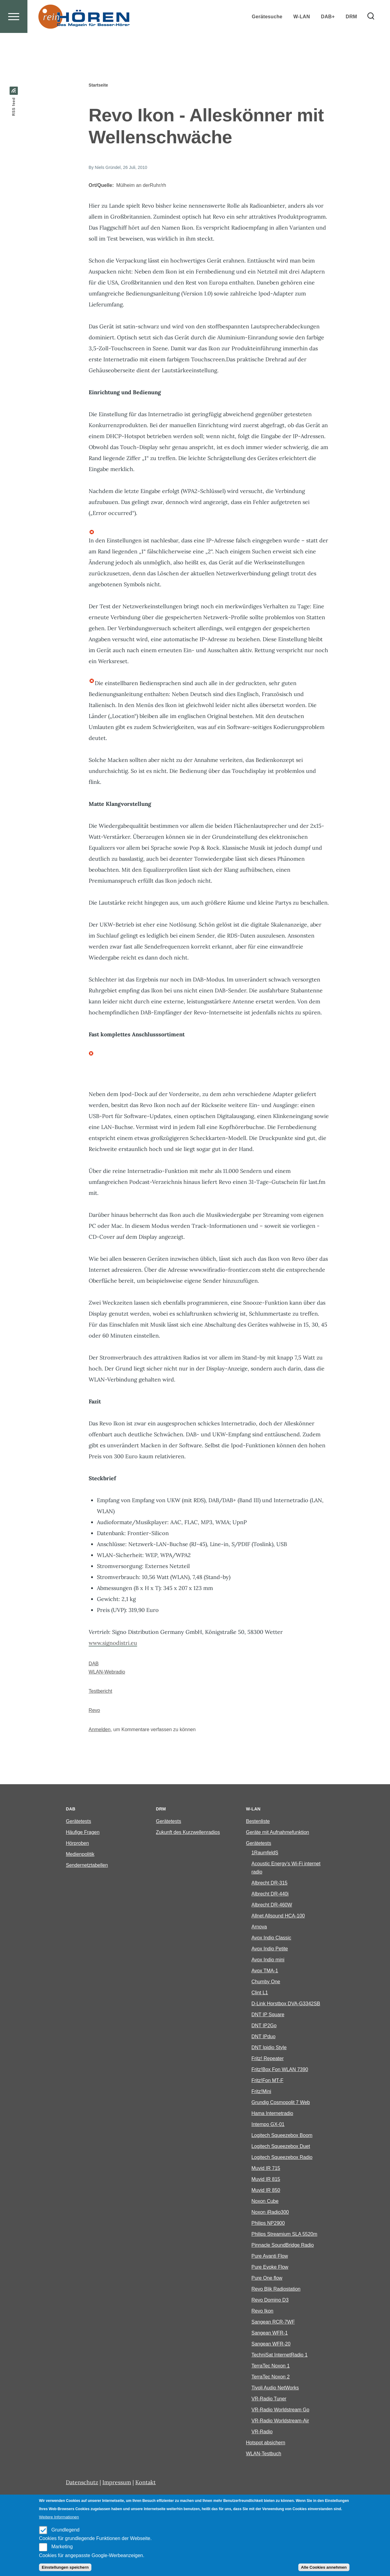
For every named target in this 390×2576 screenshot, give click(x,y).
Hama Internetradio (272, 2113)
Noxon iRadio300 (270, 2212)
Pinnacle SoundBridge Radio (282, 2245)
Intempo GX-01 (268, 2124)
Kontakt (145, 2482)
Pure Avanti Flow (269, 2256)
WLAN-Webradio (107, 1672)
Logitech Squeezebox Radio (281, 2157)
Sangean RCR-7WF (273, 2322)
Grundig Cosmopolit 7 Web (280, 2102)
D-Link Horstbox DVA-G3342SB (285, 2003)
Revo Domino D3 (270, 2300)
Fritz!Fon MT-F (267, 2080)
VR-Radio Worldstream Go (280, 2410)
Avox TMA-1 (264, 1971)
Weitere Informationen (59, 2517)
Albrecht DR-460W (271, 1905)
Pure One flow (266, 2278)
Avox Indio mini (267, 1960)
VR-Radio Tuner (268, 2399)
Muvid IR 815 (265, 2179)
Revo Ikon (262, 2311)
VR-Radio (261, 2432)
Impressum (116, 2482)
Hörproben (77, 1843)
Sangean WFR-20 (270, 2344)
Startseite (98, 85)
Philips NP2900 (268, 2223)
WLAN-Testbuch (263, 2453)
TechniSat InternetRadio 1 (279, 2355)
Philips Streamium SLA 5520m (284, 2234)
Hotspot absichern (265, 2443)
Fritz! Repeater (267, 2058)
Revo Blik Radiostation (275, 2289)
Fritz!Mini (261, 2091)
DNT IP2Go (263, 2025)
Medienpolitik (80, 1854)
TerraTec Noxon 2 (270, 2377)
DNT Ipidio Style (268, 2047)
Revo (94, 1710)
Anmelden (100, 1729)
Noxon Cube (264, 2201)
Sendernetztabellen (87, 1865)
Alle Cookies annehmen (324, 2567)
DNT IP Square (267, 2014)
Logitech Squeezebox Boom (281, 2135)
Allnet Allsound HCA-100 (278, 1916)
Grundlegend (65, 2529)
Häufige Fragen (82, 1832)
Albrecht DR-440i (270, 1894)
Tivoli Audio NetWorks (275, 2388)
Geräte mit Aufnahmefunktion (277, 1832)
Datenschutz (82, 2482)
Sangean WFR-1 (269, 2333)
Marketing (62, 2546)
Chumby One (265, 1982)
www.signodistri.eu (113, 1643)
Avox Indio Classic (271, 1938)
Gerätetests (78, 1821)
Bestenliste (258, 1821)
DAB (94, 1664)
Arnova (259, 1927)
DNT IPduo (263, 2036)
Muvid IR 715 (265, 2168)
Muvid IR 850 (265, 2190)
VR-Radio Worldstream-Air (280, 2421)
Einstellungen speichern (65, 2567)
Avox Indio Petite (269, 1949)
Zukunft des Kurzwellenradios (188, 1832)
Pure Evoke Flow (269, 2267)
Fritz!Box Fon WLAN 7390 (279, 2069)
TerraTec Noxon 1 (270, 2366)
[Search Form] (371, 38)
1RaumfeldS (264, 1853)
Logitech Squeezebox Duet (280, 2146)
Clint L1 (259, 1992)
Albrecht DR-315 (269, 1883)
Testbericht (100, 1691)
